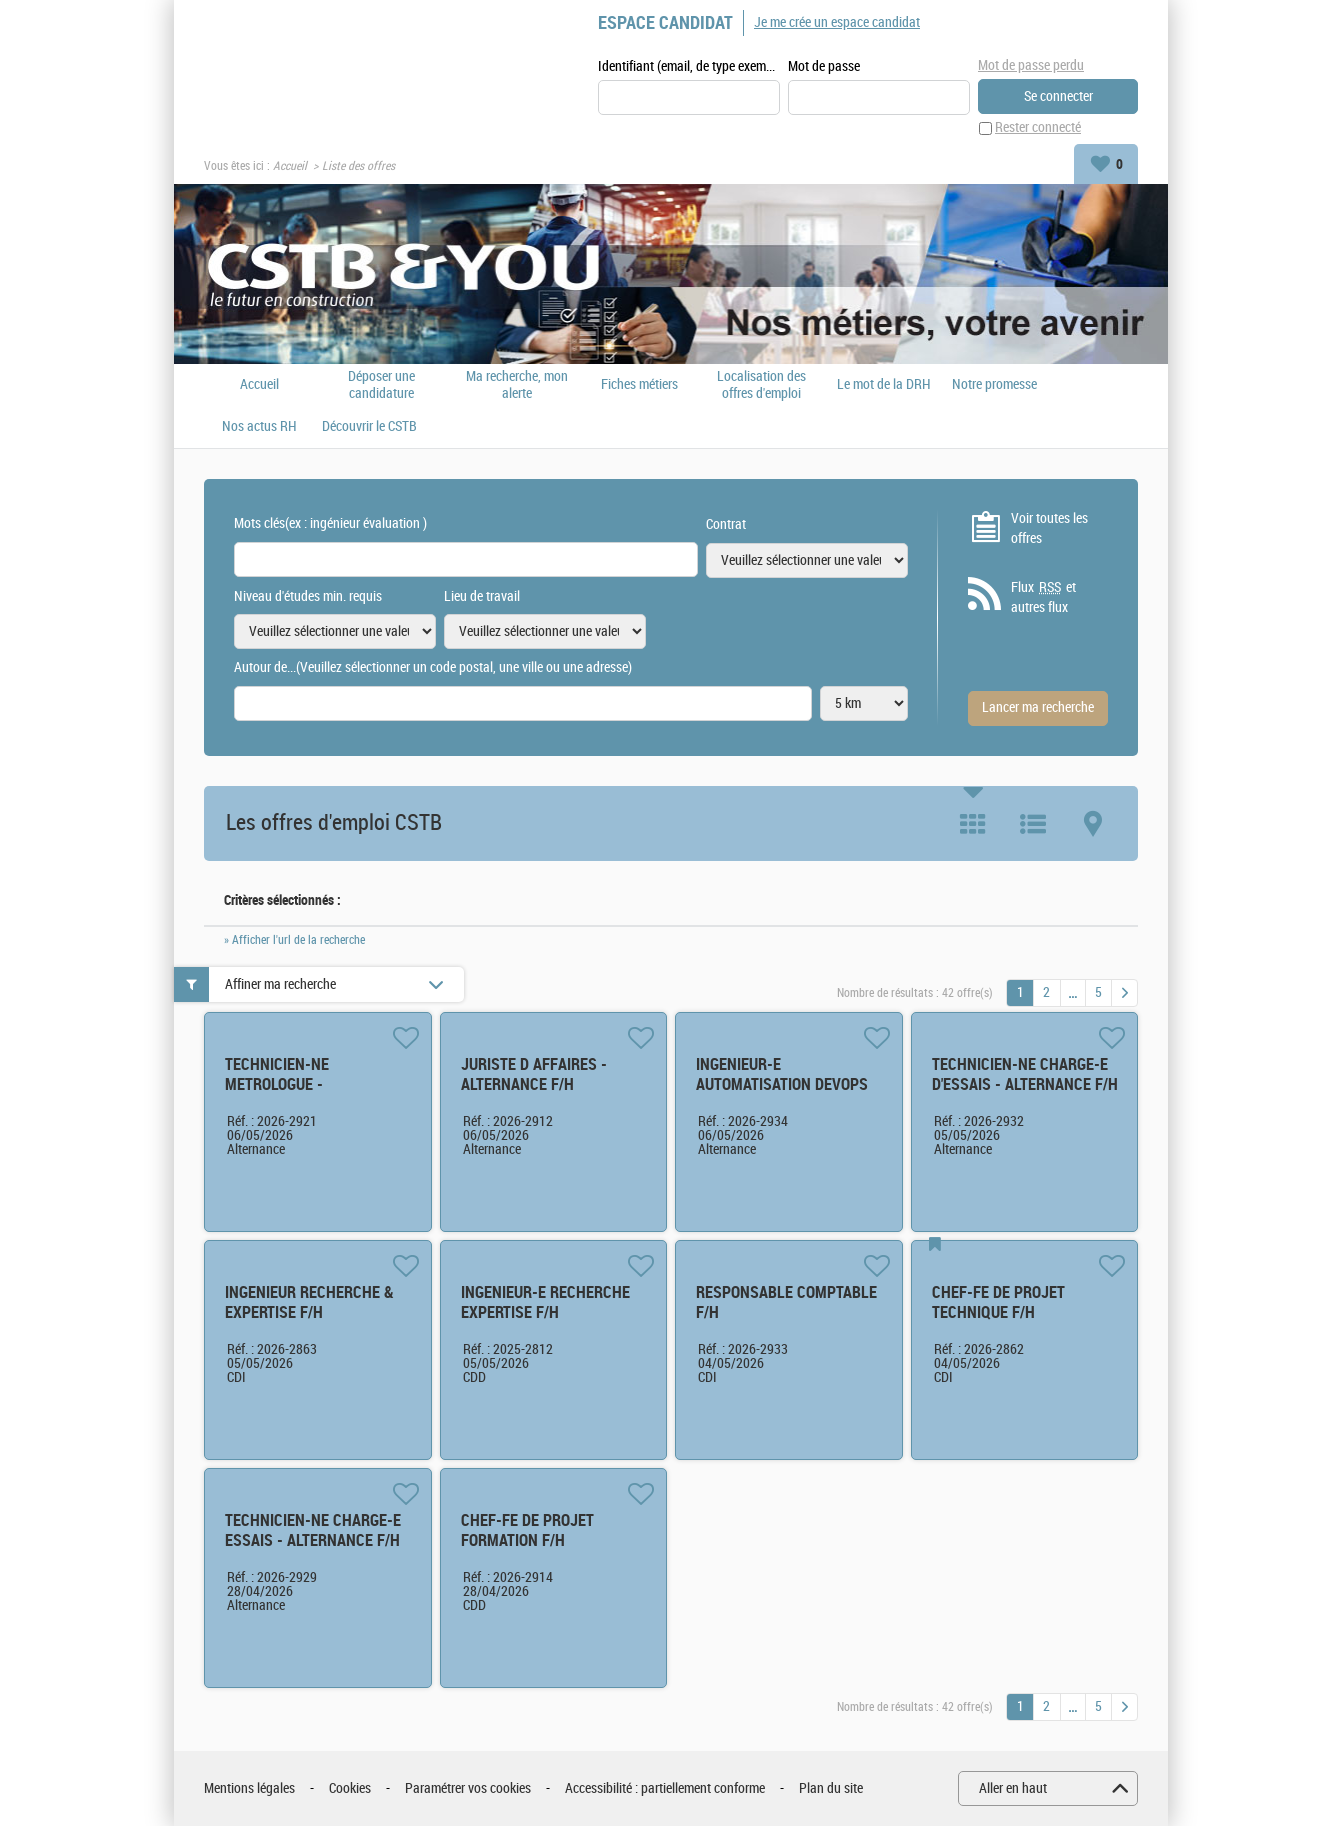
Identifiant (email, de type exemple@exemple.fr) (689, 66)
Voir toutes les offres (1049, 528)
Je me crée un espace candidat (837, 22)
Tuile (973, 824)
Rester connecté (1038, 128)
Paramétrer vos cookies (468, 1788)
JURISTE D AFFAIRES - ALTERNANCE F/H (534, 1074)
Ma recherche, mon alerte (517, 385)
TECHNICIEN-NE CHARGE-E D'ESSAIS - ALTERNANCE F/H (1025, 1074)
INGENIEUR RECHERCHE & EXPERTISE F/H (309, 1302)
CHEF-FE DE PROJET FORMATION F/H (527, 1530)
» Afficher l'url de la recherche (294, 941)
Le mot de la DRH (884, 385)
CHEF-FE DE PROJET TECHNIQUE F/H (998, 1302)
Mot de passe (824, 66)
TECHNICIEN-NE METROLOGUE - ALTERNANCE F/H (281, 1084)
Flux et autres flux (1043, 598)
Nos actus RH (259, 427)
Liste (1033, 824)
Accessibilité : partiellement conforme (665, 1788)
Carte (1093, 824)
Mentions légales (249, 1788)
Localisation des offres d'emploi (761, 385)
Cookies (350, 1788)
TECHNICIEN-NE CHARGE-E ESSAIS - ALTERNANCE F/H (313, 1530)
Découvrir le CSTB (369, 427)
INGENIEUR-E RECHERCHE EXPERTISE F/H (545, 1302)
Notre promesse (994, 385)
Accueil (290, 166)
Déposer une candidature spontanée (381, 385)
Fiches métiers (639, 385)
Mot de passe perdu (1031, 65)
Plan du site (831, 1788)
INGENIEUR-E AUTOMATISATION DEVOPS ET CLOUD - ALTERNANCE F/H (782, 1094)
